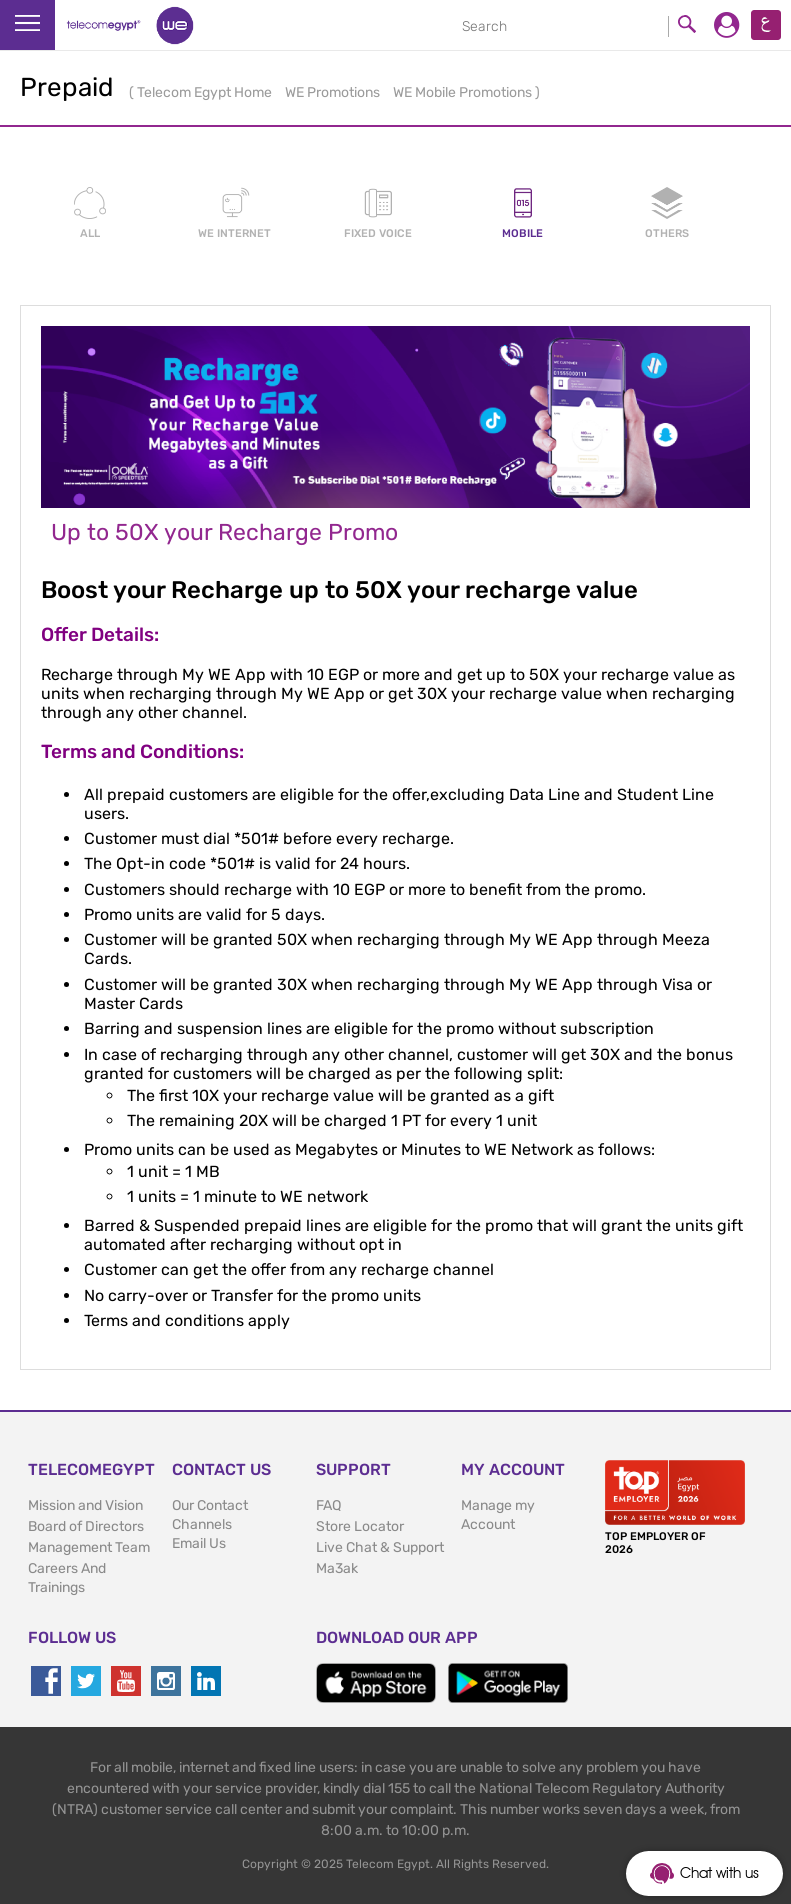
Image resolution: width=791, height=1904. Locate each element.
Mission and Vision (85, 1505)
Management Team (89, 1547)
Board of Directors (86, 1526)
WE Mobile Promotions (464, 92)
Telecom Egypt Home (206, 92)
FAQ (328, 1505)
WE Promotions (334, 92)
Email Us (199, 1543)
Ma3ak (337, 1568)
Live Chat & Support (380, 1547)
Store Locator (360, 1526)
